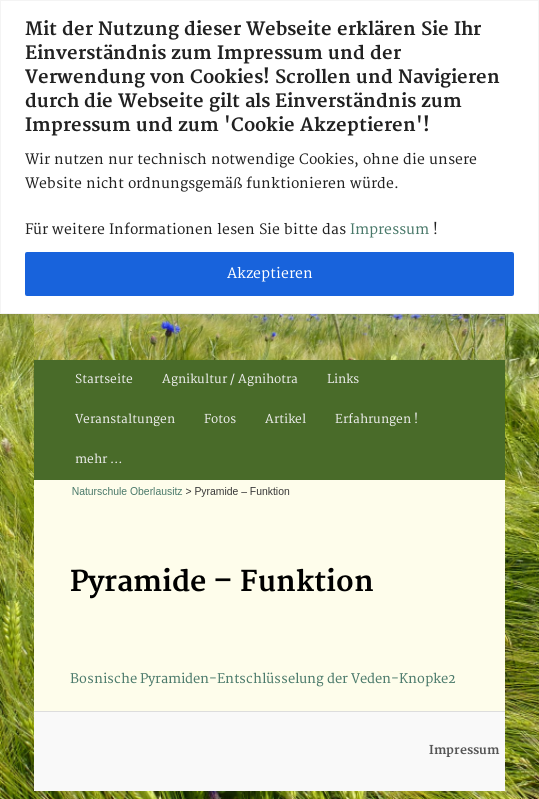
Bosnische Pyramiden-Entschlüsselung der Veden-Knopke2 (263, 679)
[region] (269, 157)
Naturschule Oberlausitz (127, 491)
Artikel (285, 419)
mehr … (98, 459)
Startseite (104, 379)
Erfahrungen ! (376, 419)
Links (343, 379)
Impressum (391, 229)
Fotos (220, 419)
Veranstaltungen (125, 419)
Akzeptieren (270, 273)
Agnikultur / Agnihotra (230, 379)
